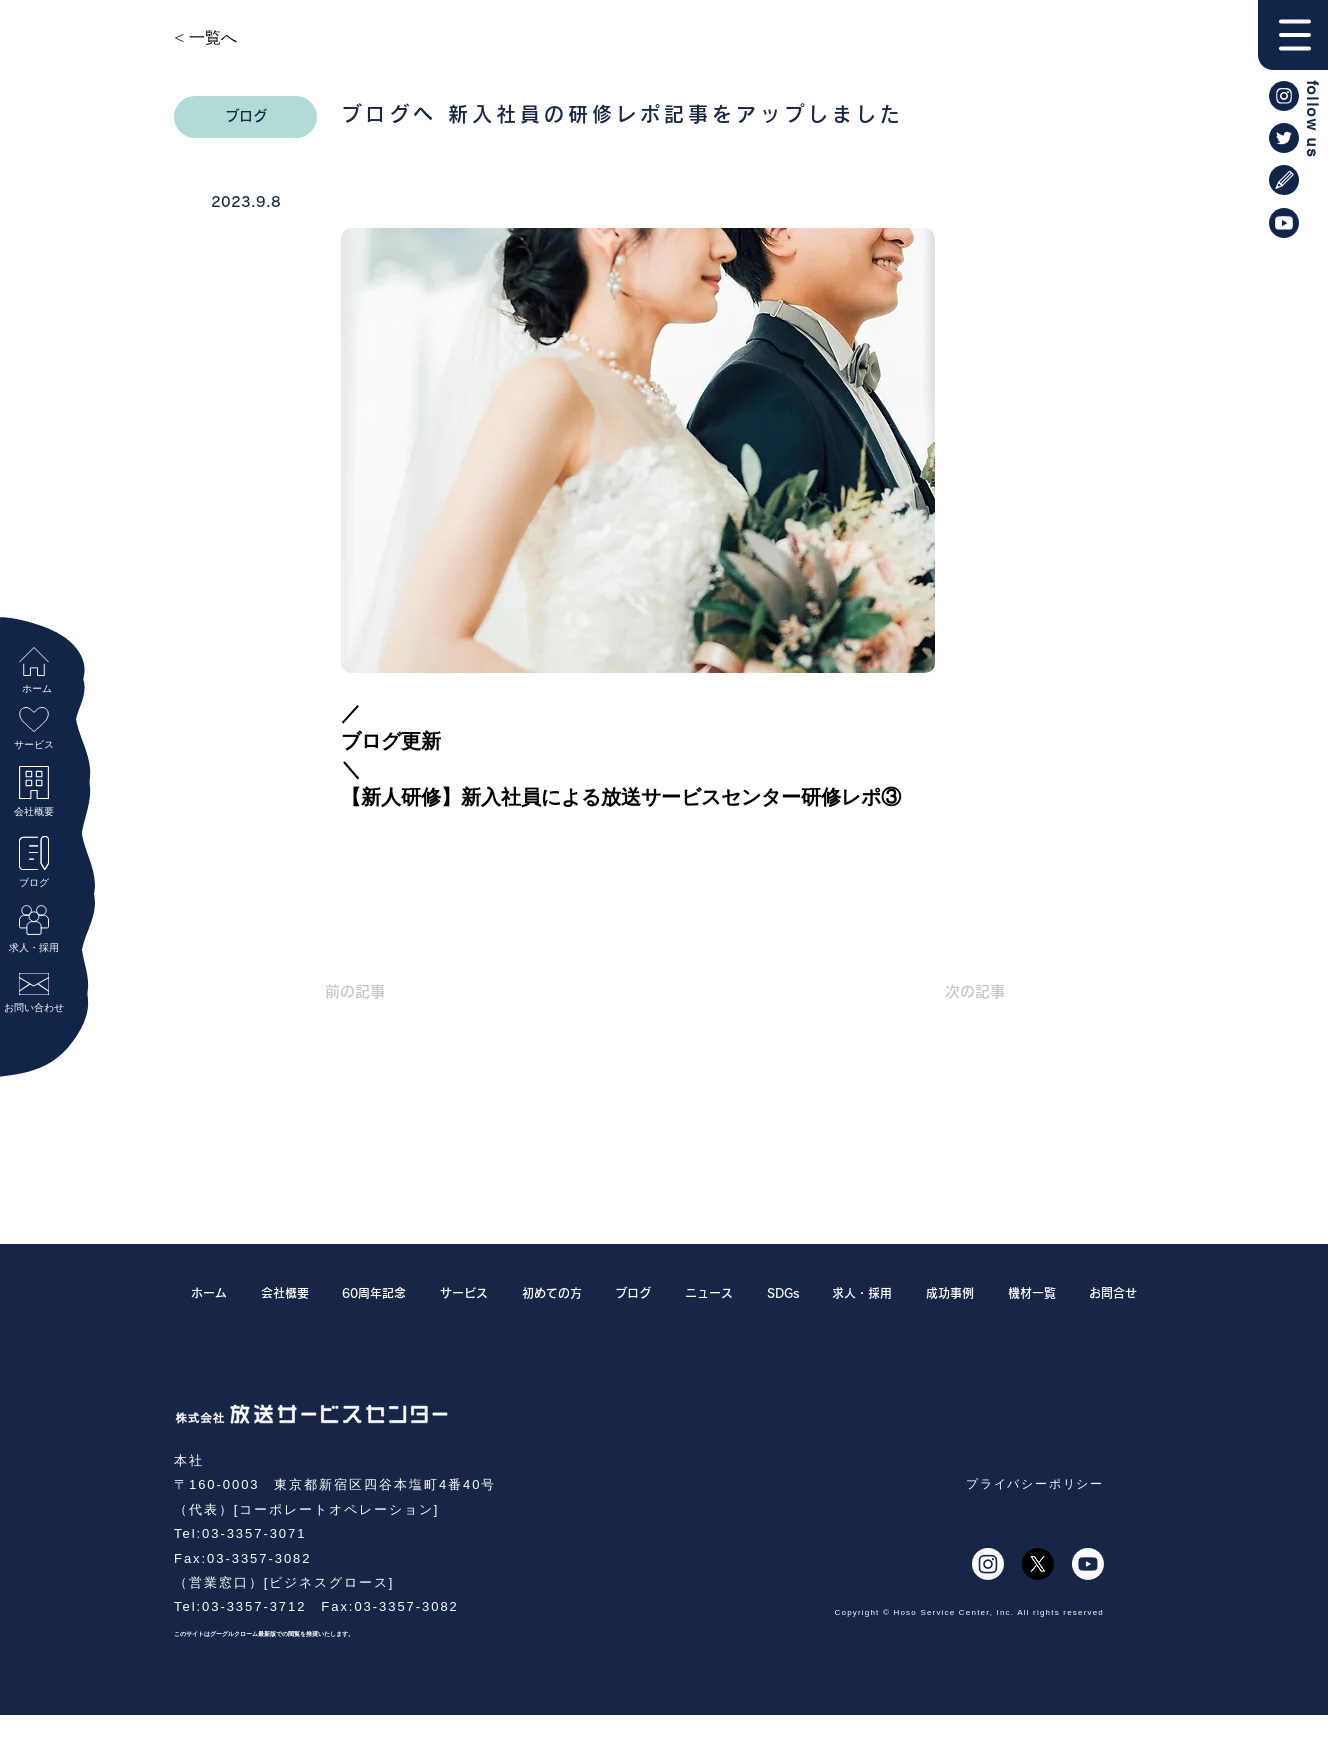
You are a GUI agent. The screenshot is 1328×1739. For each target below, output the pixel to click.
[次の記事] (955, 991)
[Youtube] (1088, 1564)
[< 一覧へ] (240, 38)
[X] (1038, 1564)
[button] (1293, 35)
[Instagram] (988, 1564)
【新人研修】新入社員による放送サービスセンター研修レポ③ (624, 797)
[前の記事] (391, 991)
